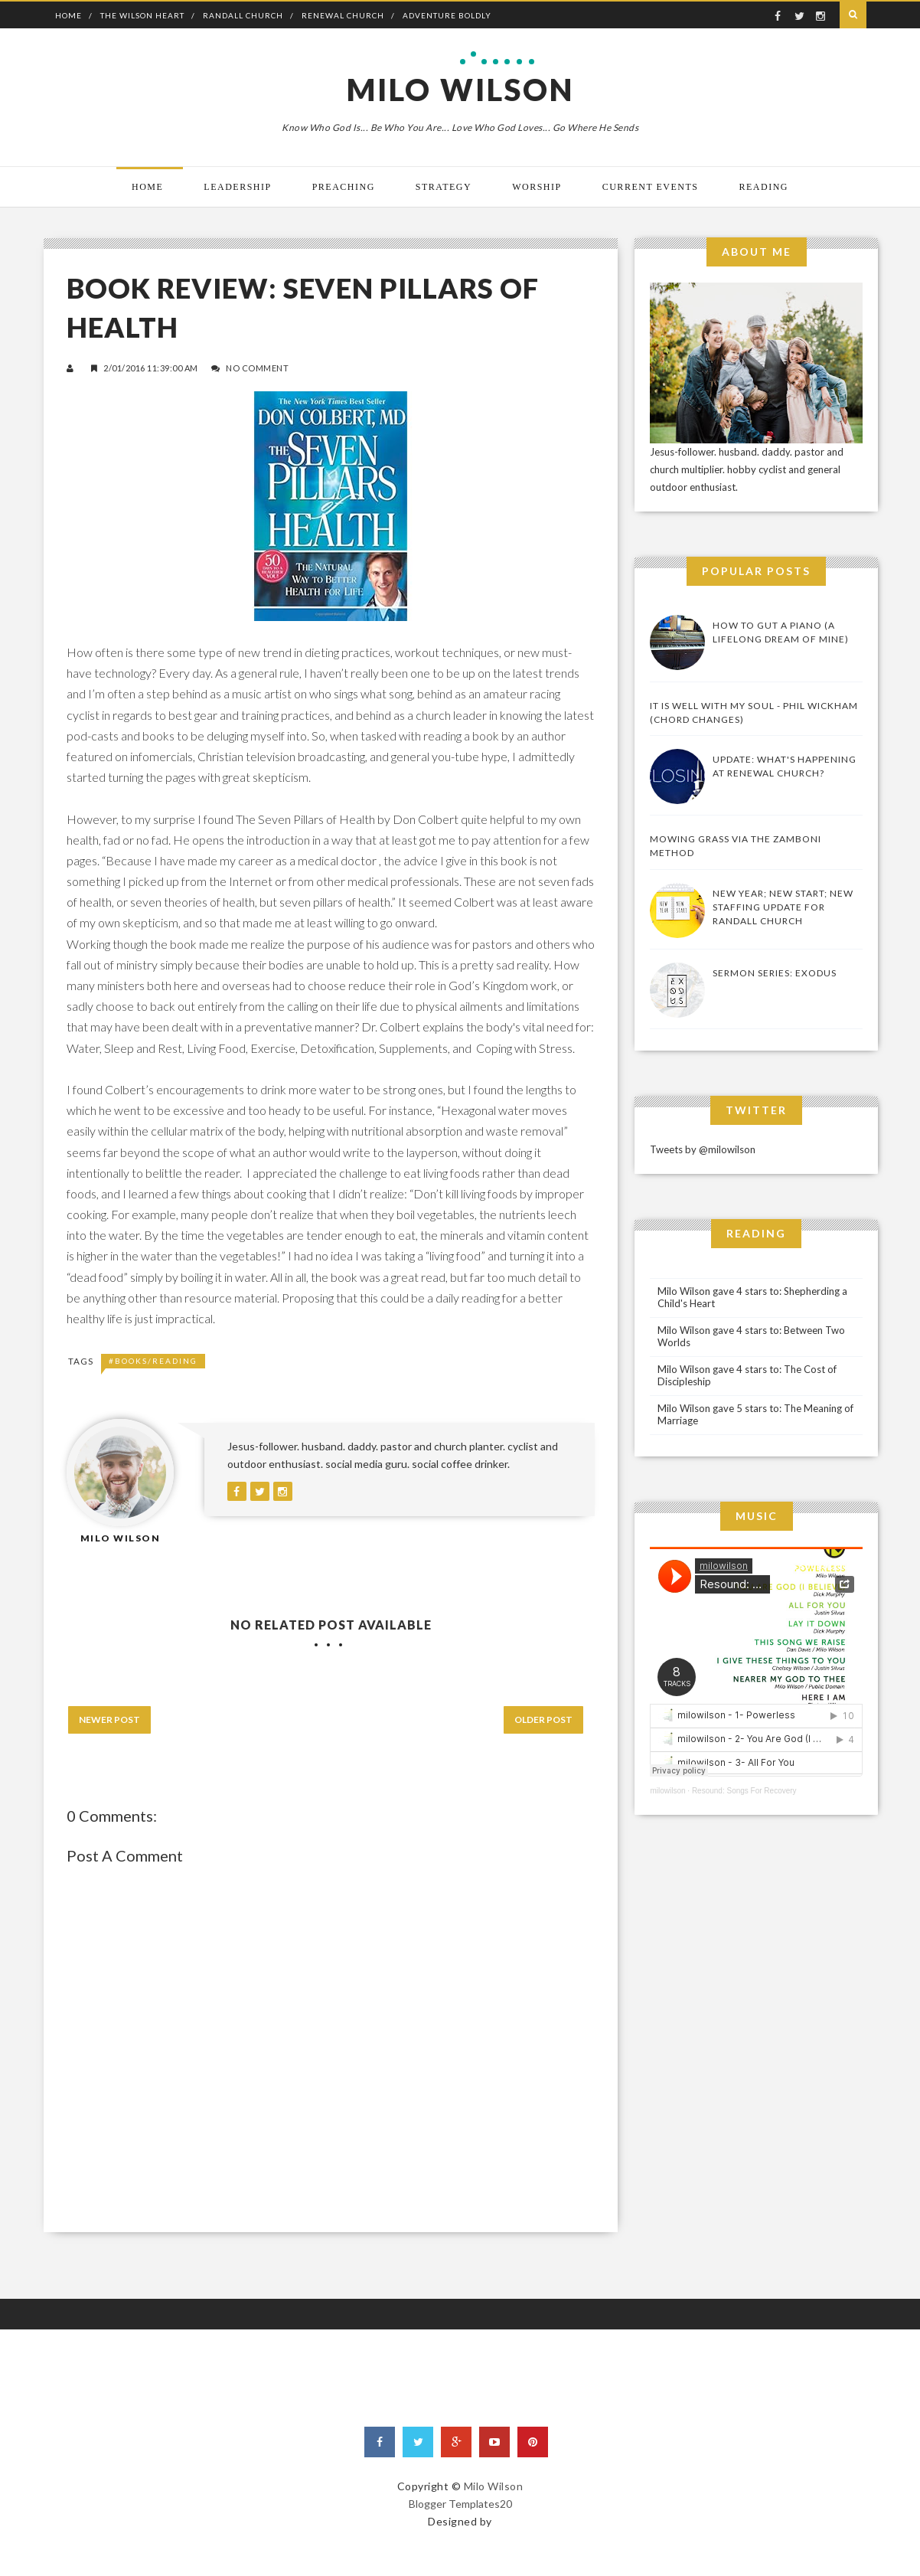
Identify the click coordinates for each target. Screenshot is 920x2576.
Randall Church (243, 15)
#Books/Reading (153, 1360)
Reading (764, 186)
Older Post (543, 1719)
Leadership (237, 186)
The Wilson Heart (142, 15)
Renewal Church (343, 15)
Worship (537, 186)
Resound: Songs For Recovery (744, 1791)
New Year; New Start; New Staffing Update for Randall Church (783, 907)
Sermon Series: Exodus (775, 973)
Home (68, 15)
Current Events (650, 186)
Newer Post (109, 1719)
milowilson (667, 1791)
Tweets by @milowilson (702, 1149)
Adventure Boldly (447, 15)
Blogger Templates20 (460, 2503)
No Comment (257, 368)
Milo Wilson (460, 89)
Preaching (343, 186)
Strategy (443, 186)
